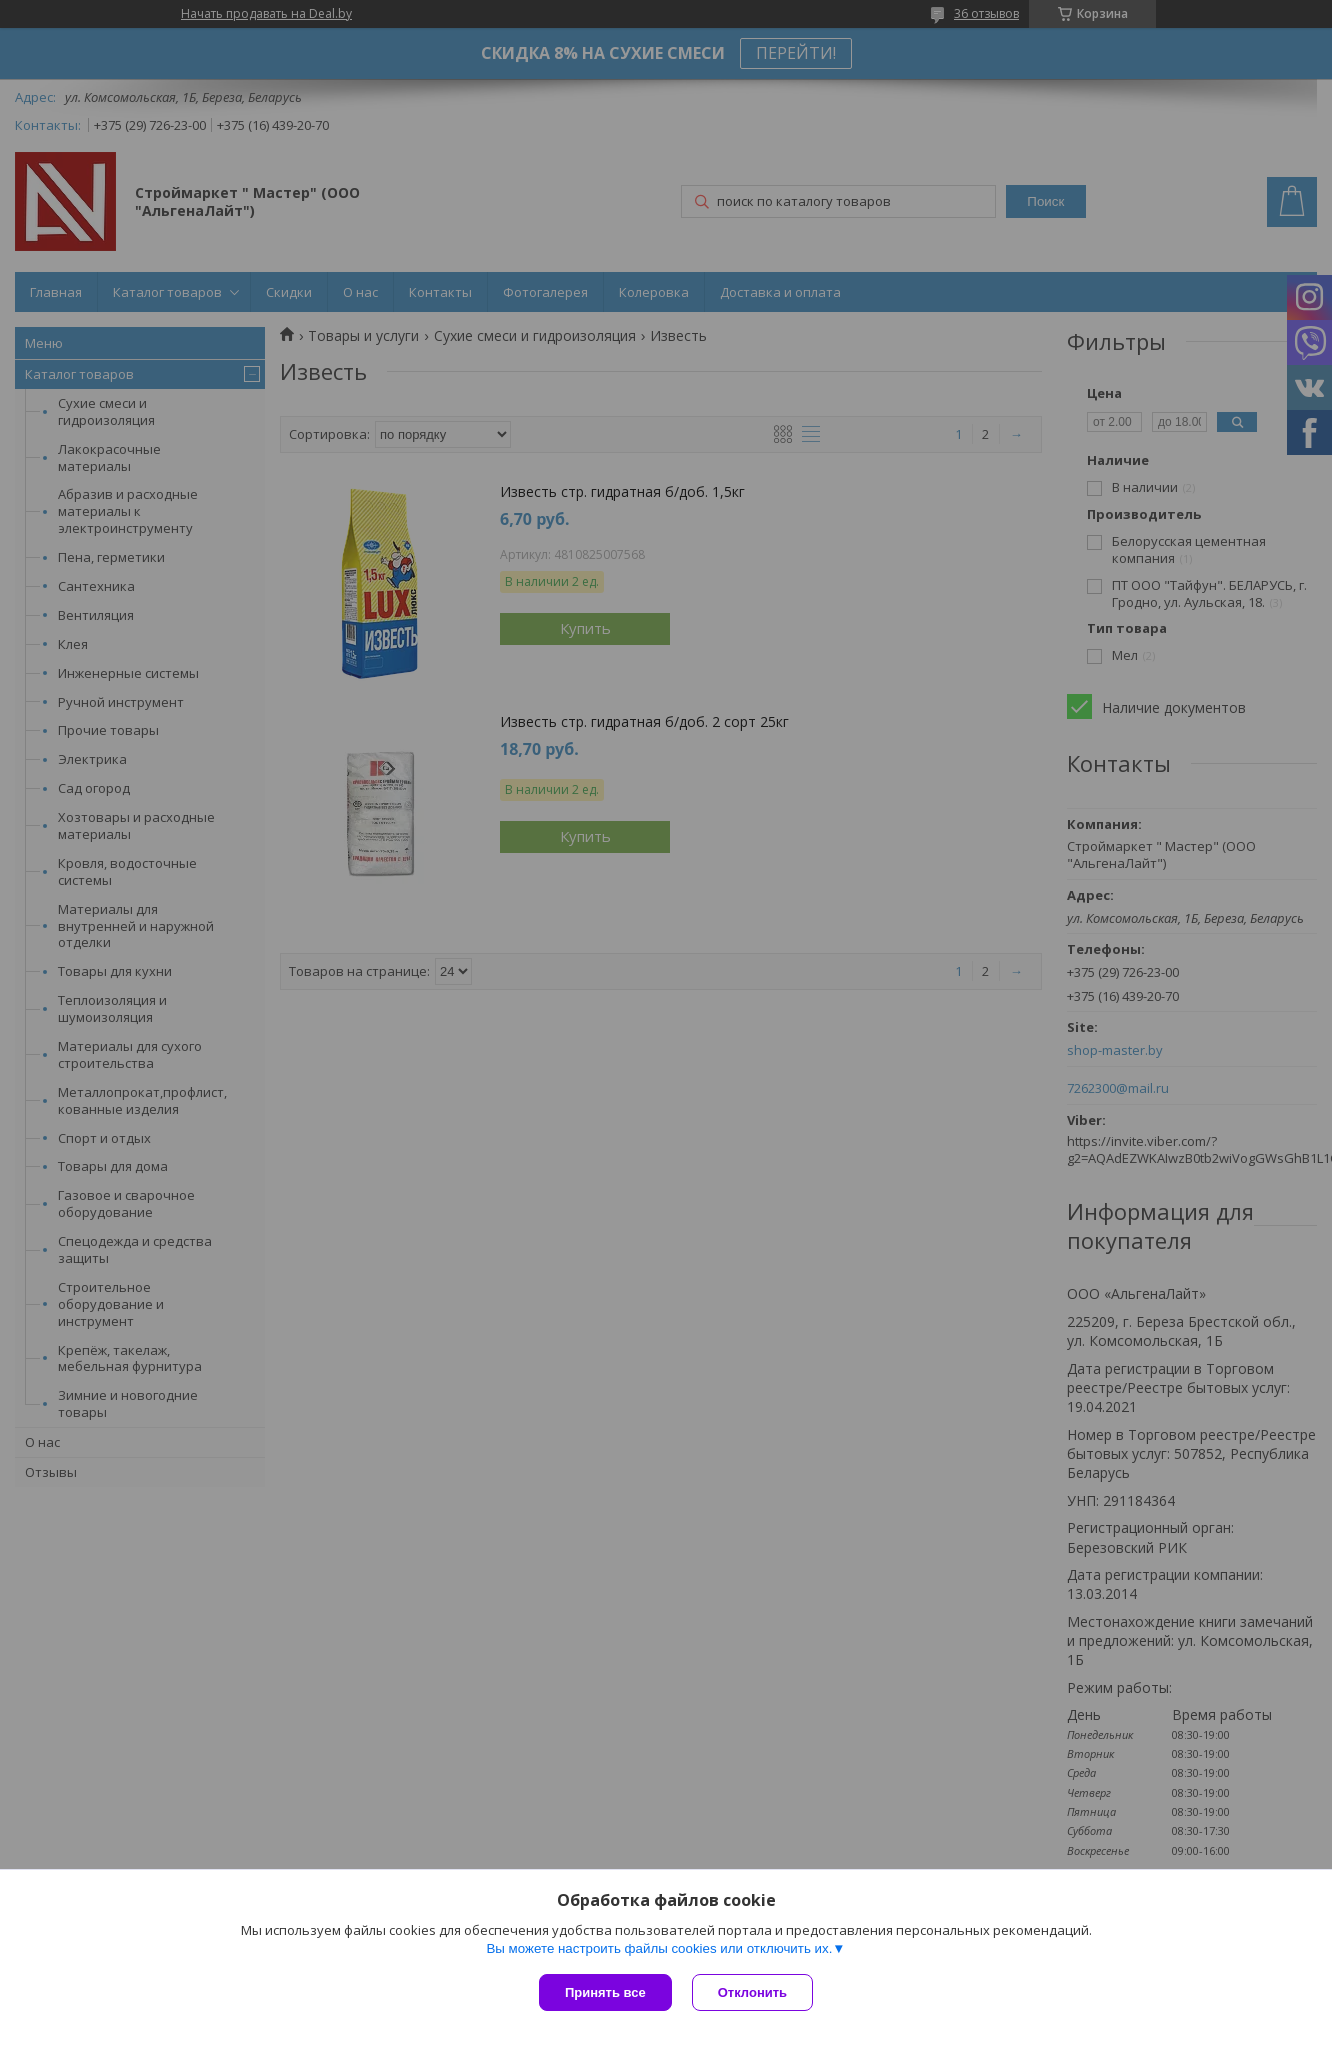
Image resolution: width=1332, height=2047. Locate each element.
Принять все (605, 1992)
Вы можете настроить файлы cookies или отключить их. (659, 1948)
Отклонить (752, 1992)
